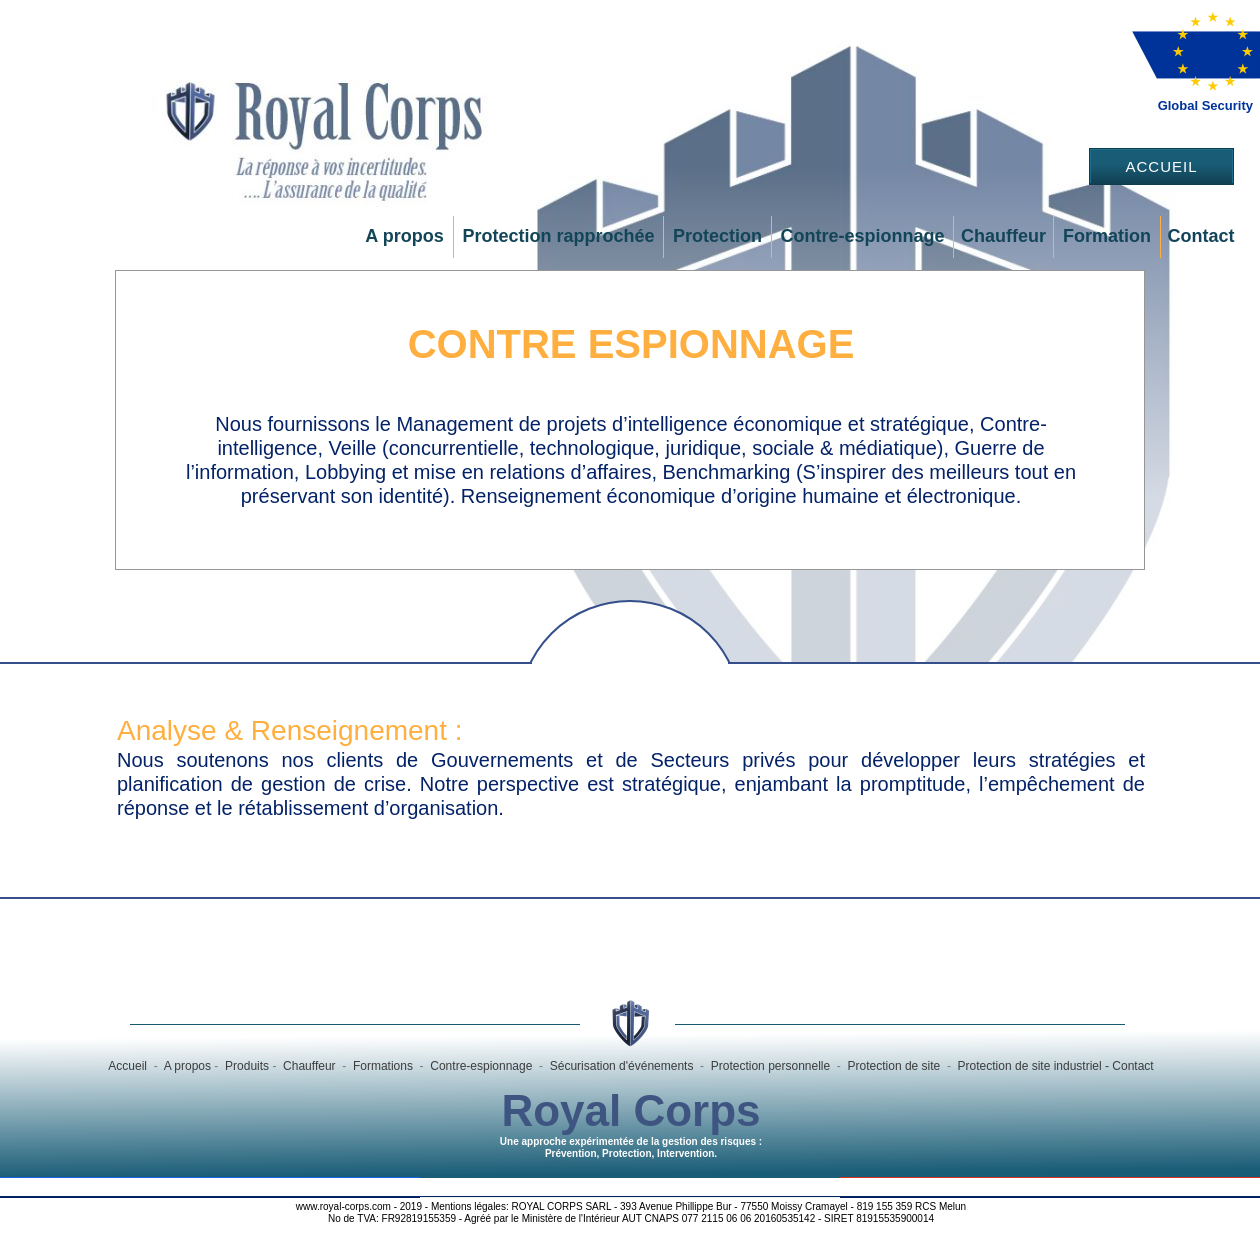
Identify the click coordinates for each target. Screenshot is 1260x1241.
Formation (1107, 236)
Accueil (1161, 166)
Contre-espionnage (862, 236)
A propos (404, 236)
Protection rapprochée (558, 236)
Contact (1201, 236)
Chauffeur (1003, 236)
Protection (717, 236)
